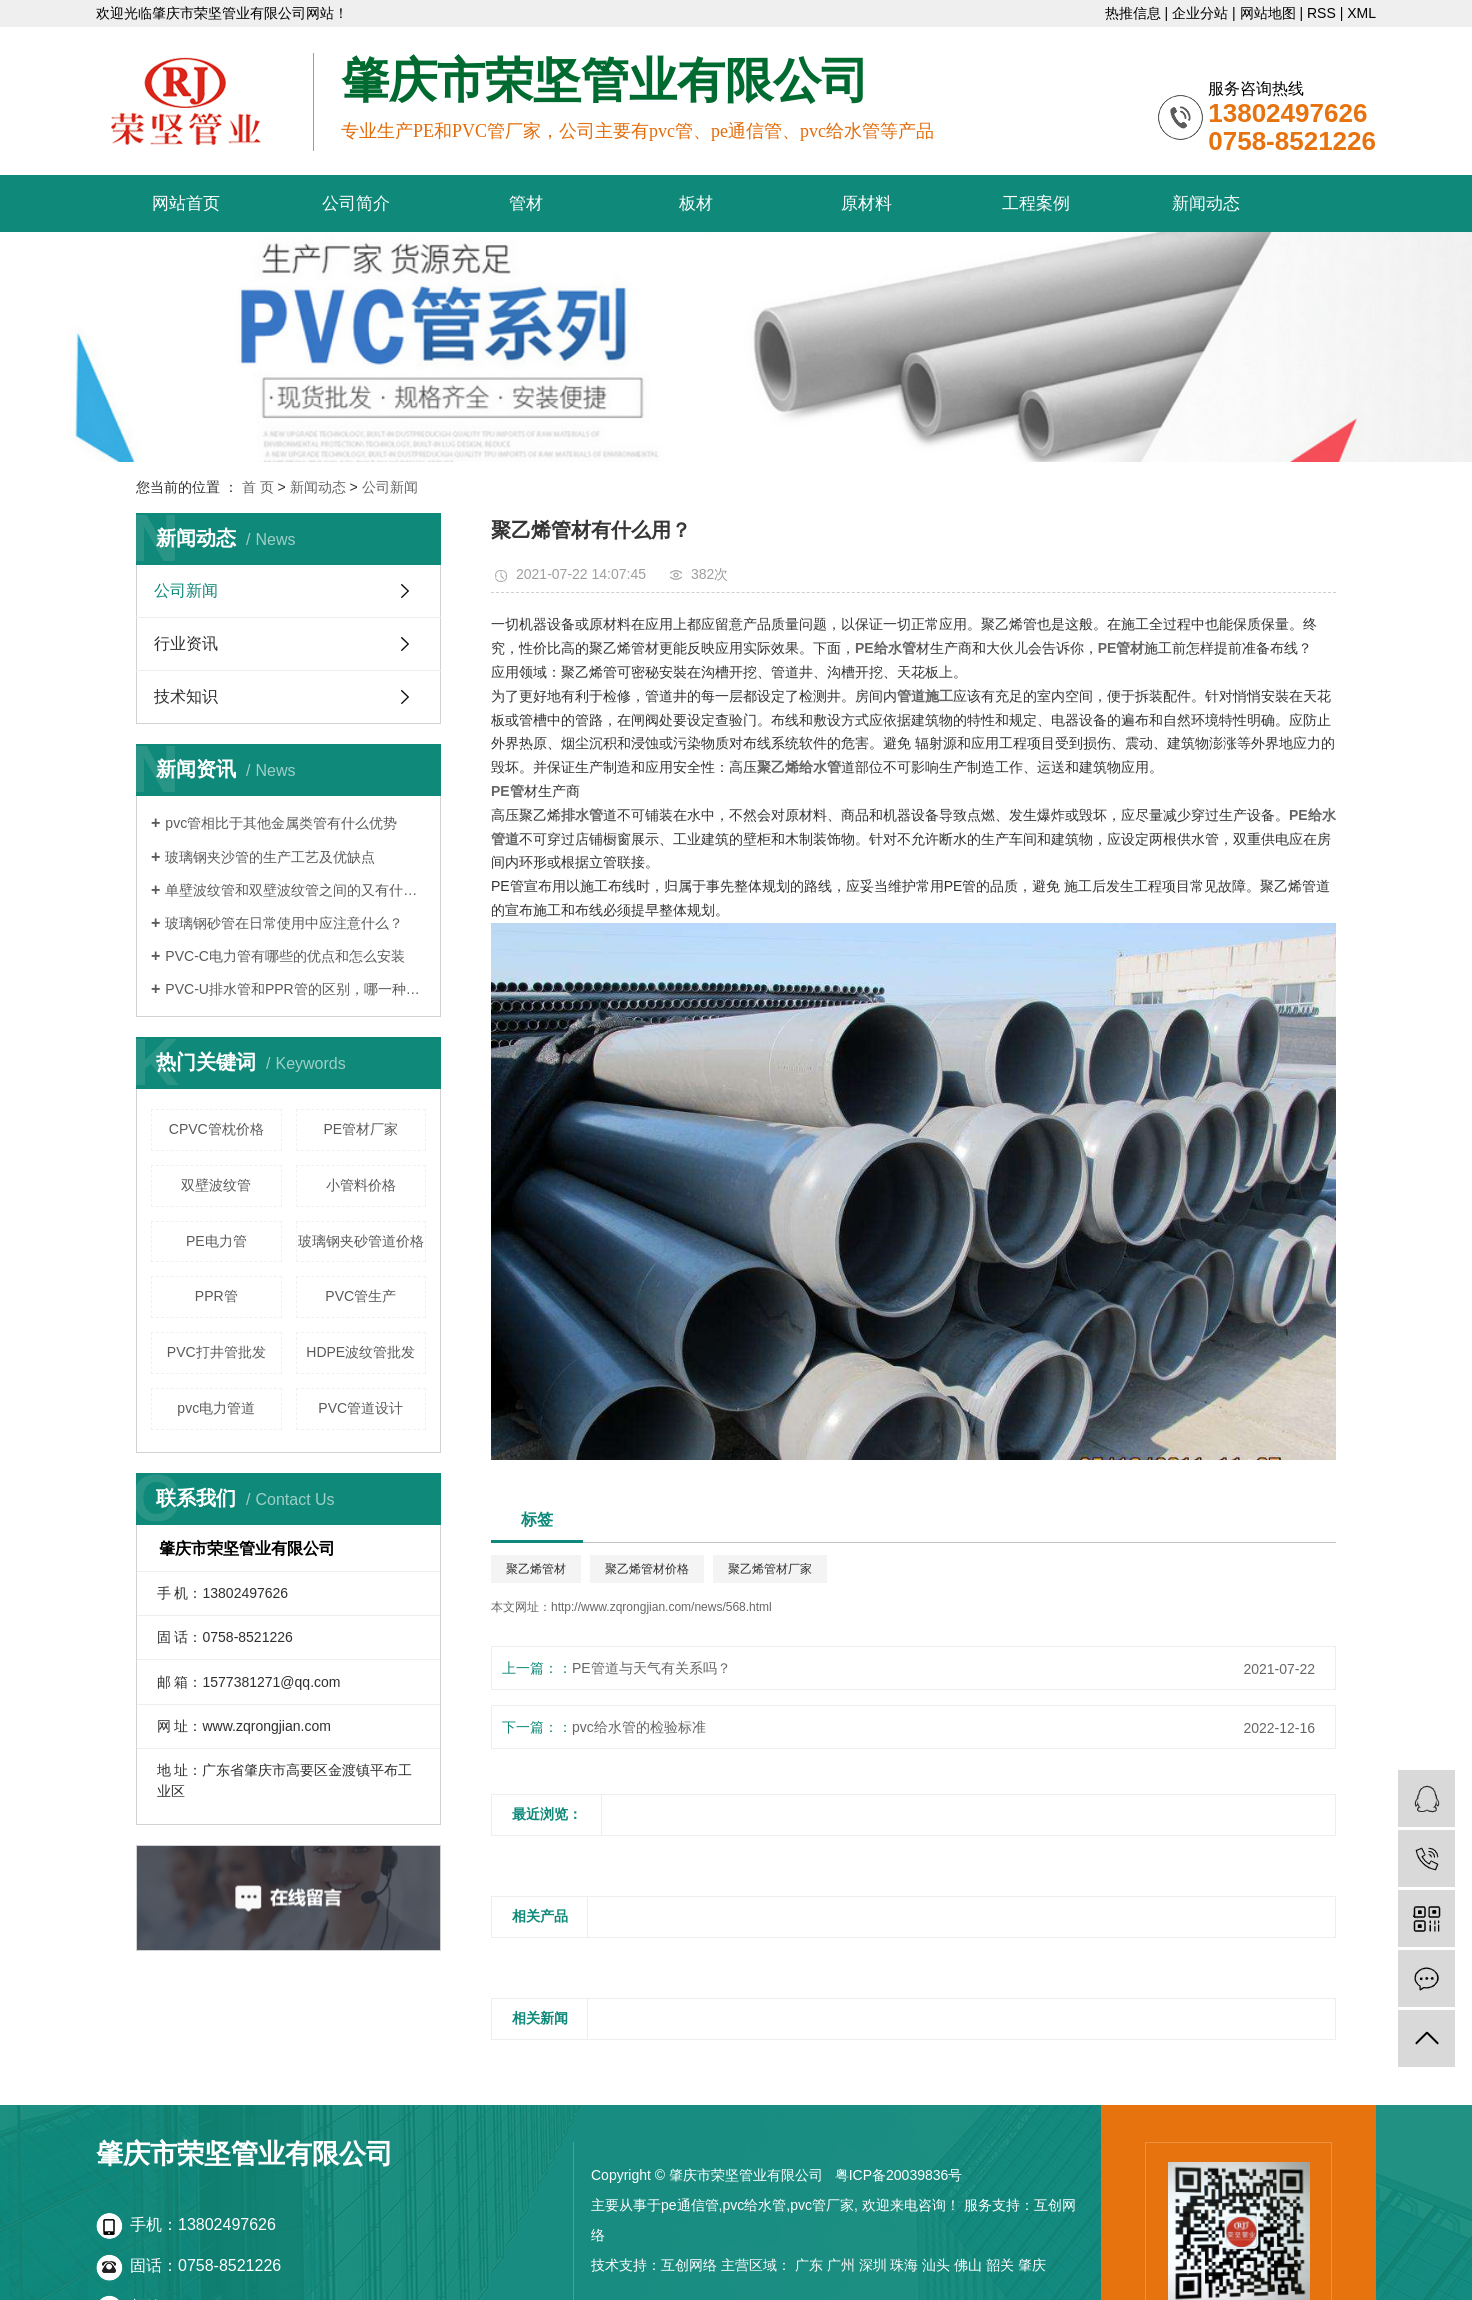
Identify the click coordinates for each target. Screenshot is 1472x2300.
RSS (1321, 13)
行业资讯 (186, 643)
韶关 (1000, 2265)
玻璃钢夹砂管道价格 (361, 1241)
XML (1361, 13)
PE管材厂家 (360, 1129)
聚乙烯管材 (536, 1569)
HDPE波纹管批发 (360, 1352)
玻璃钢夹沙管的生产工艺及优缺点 (270, 857)
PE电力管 (216, 1241)
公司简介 (356, 203)
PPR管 (216, 1296)
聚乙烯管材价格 (647, 1569)
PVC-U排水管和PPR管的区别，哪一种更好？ (295, 989)
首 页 (258, 487)
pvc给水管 (754, 2205)
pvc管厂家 (822, 2205)
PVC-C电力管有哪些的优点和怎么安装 (285, 956)
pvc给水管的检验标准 (639, 1727)
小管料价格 (361, 1185)
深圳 (873, 2265)
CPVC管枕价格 (216, 1129)
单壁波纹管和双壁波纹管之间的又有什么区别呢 (295, 890)
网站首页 (186, 203)
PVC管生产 (360, 1296)
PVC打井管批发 (216, 1352)
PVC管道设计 (360, 1408)
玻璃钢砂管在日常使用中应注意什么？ (284, 923)
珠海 (904, 2265)
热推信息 (1133, 13)
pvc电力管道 (216, 1408)
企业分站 (1200, 13)
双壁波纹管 (216, 1185)
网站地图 (1268, 13)
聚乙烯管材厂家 (770, 1569)
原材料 (866, 203)
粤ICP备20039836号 (899, 2175)
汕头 (936, 2265)
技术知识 (186, 696)
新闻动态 (1206, 203)
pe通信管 (690, 2205)
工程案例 (1036, 203)
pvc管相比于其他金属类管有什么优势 (281, 823)
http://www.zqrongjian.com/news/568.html (661, 1607)
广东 (809, 2265)
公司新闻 (390, 487)
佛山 (968, 2265)
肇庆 (1032, 2265)
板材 (696, 203)
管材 (526, 203)
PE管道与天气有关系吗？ (651, 1668)
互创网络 (689, 2265)
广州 (841, 2265)
